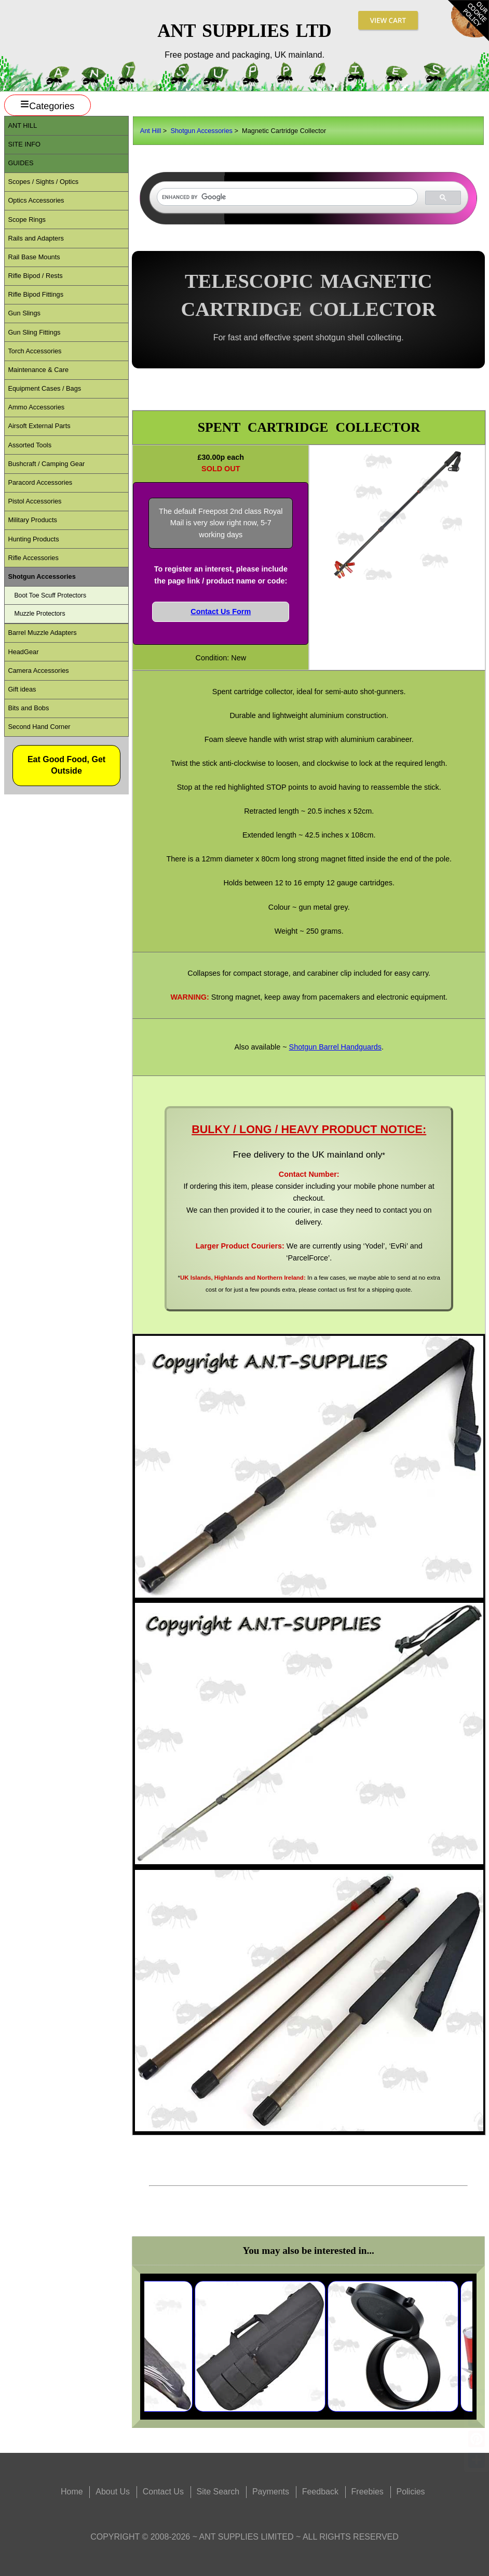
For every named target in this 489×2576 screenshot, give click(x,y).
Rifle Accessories (33, 558)
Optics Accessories (36, 200)
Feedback (320, 2491)
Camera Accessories (38, 670)
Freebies (367, 2491)
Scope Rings (27, 219)
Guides (20, 163)
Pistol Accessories (34, 501)
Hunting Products (33, 539)
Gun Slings (24, 313)
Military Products (32, 520)
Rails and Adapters (35, 238)
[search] (286, 197)
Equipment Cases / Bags (44, 388)
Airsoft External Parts (39, 426)
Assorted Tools (29, 445)
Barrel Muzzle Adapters (42, 632)
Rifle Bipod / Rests (35, 276)
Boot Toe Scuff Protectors (50, 595)
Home (72, 2491)
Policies (410, 2491)
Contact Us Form (221, 611)
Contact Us (163, 2491)
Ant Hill (150, 131)
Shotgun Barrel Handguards (335, 1047)
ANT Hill (22, 125)
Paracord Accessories (40, 482)
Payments (270, 2491)
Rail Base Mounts (34, 257)
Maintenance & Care (38, 370)
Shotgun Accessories (201, 131)
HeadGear (23, 652)
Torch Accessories (34, 351)
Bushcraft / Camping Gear (46, 464)
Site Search (218, 2491)
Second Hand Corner (39, 727)
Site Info (24, 144)
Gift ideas (22, 689)
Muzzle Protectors (39, 613)
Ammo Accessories (36, 407)
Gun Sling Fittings (34, 332)
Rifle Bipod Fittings (35, 294)
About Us (113, 2491)
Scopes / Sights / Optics (43, 181)
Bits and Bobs (28, 708)
